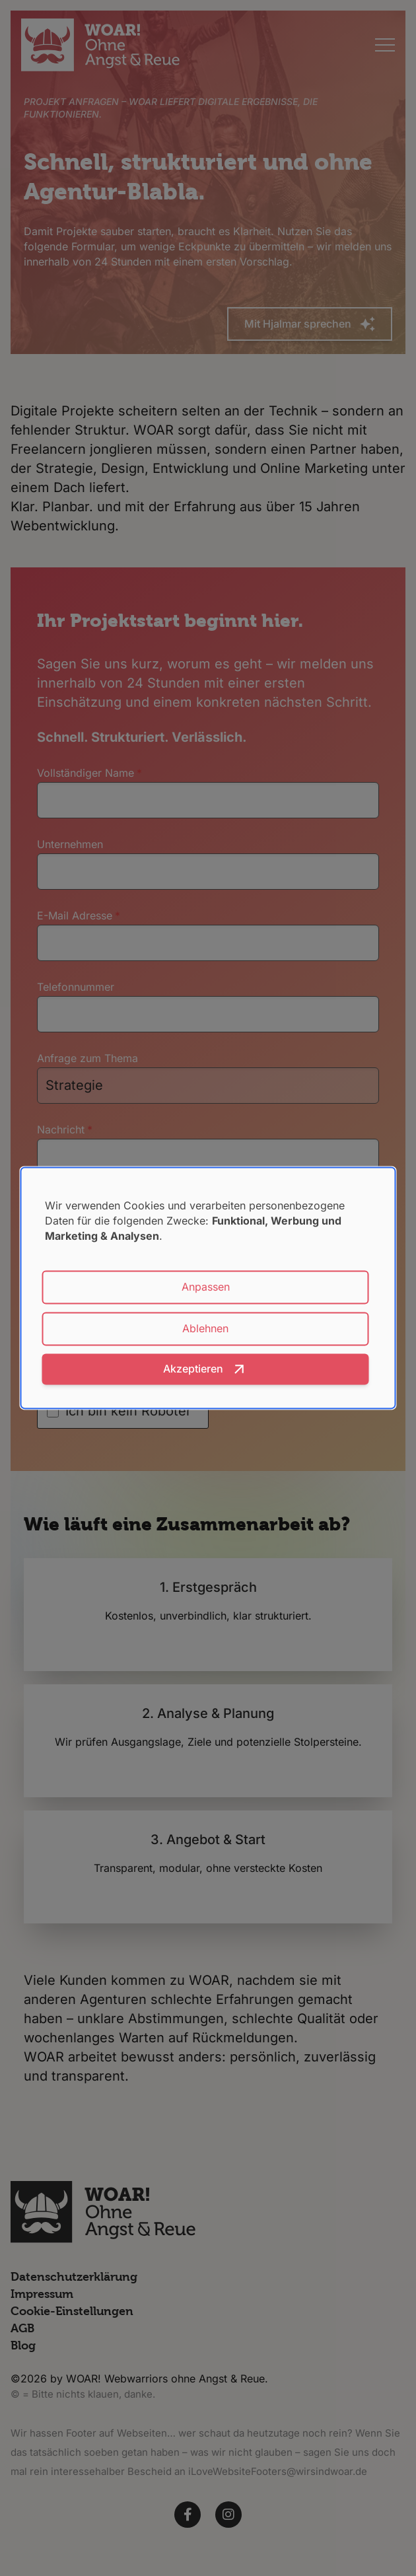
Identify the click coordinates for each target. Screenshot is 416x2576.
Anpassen (206, 1287)
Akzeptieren (193, 1369)
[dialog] (208, 1287)
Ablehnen (205, 1329)
